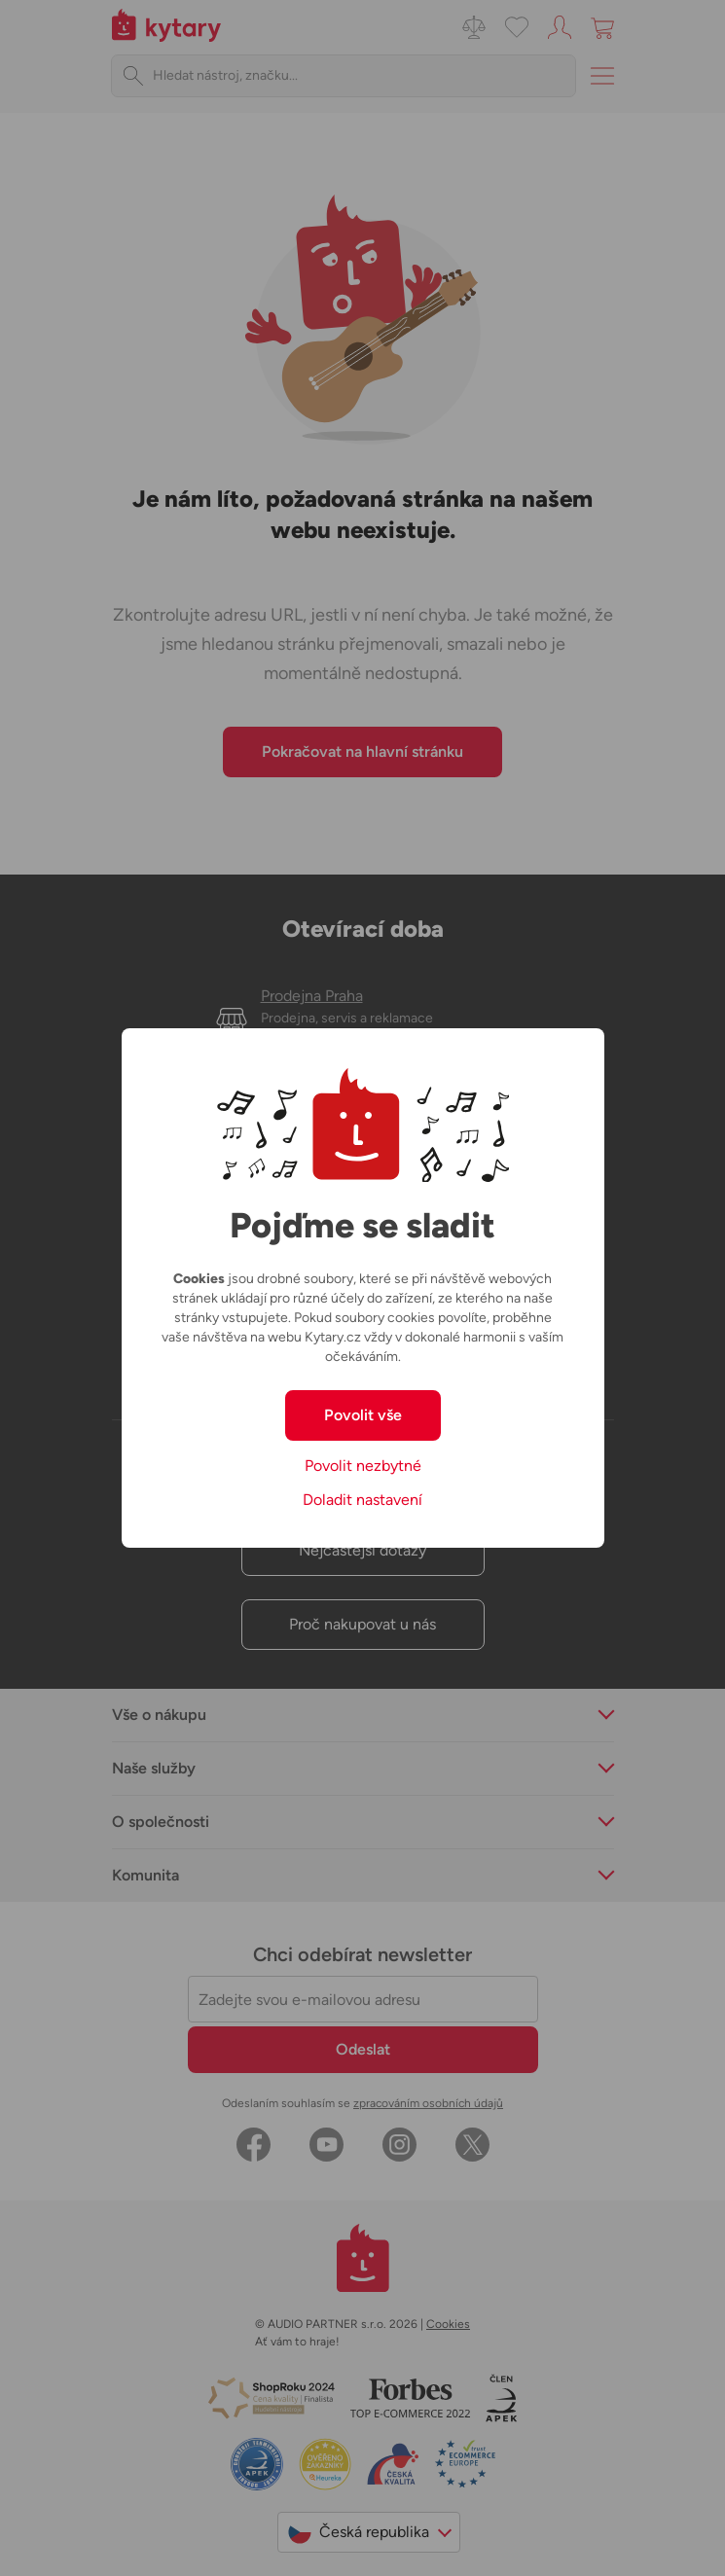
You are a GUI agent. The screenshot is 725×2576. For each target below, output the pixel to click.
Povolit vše (363, 1415)
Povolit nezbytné (363, 1465)
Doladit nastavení (362, 1499)
